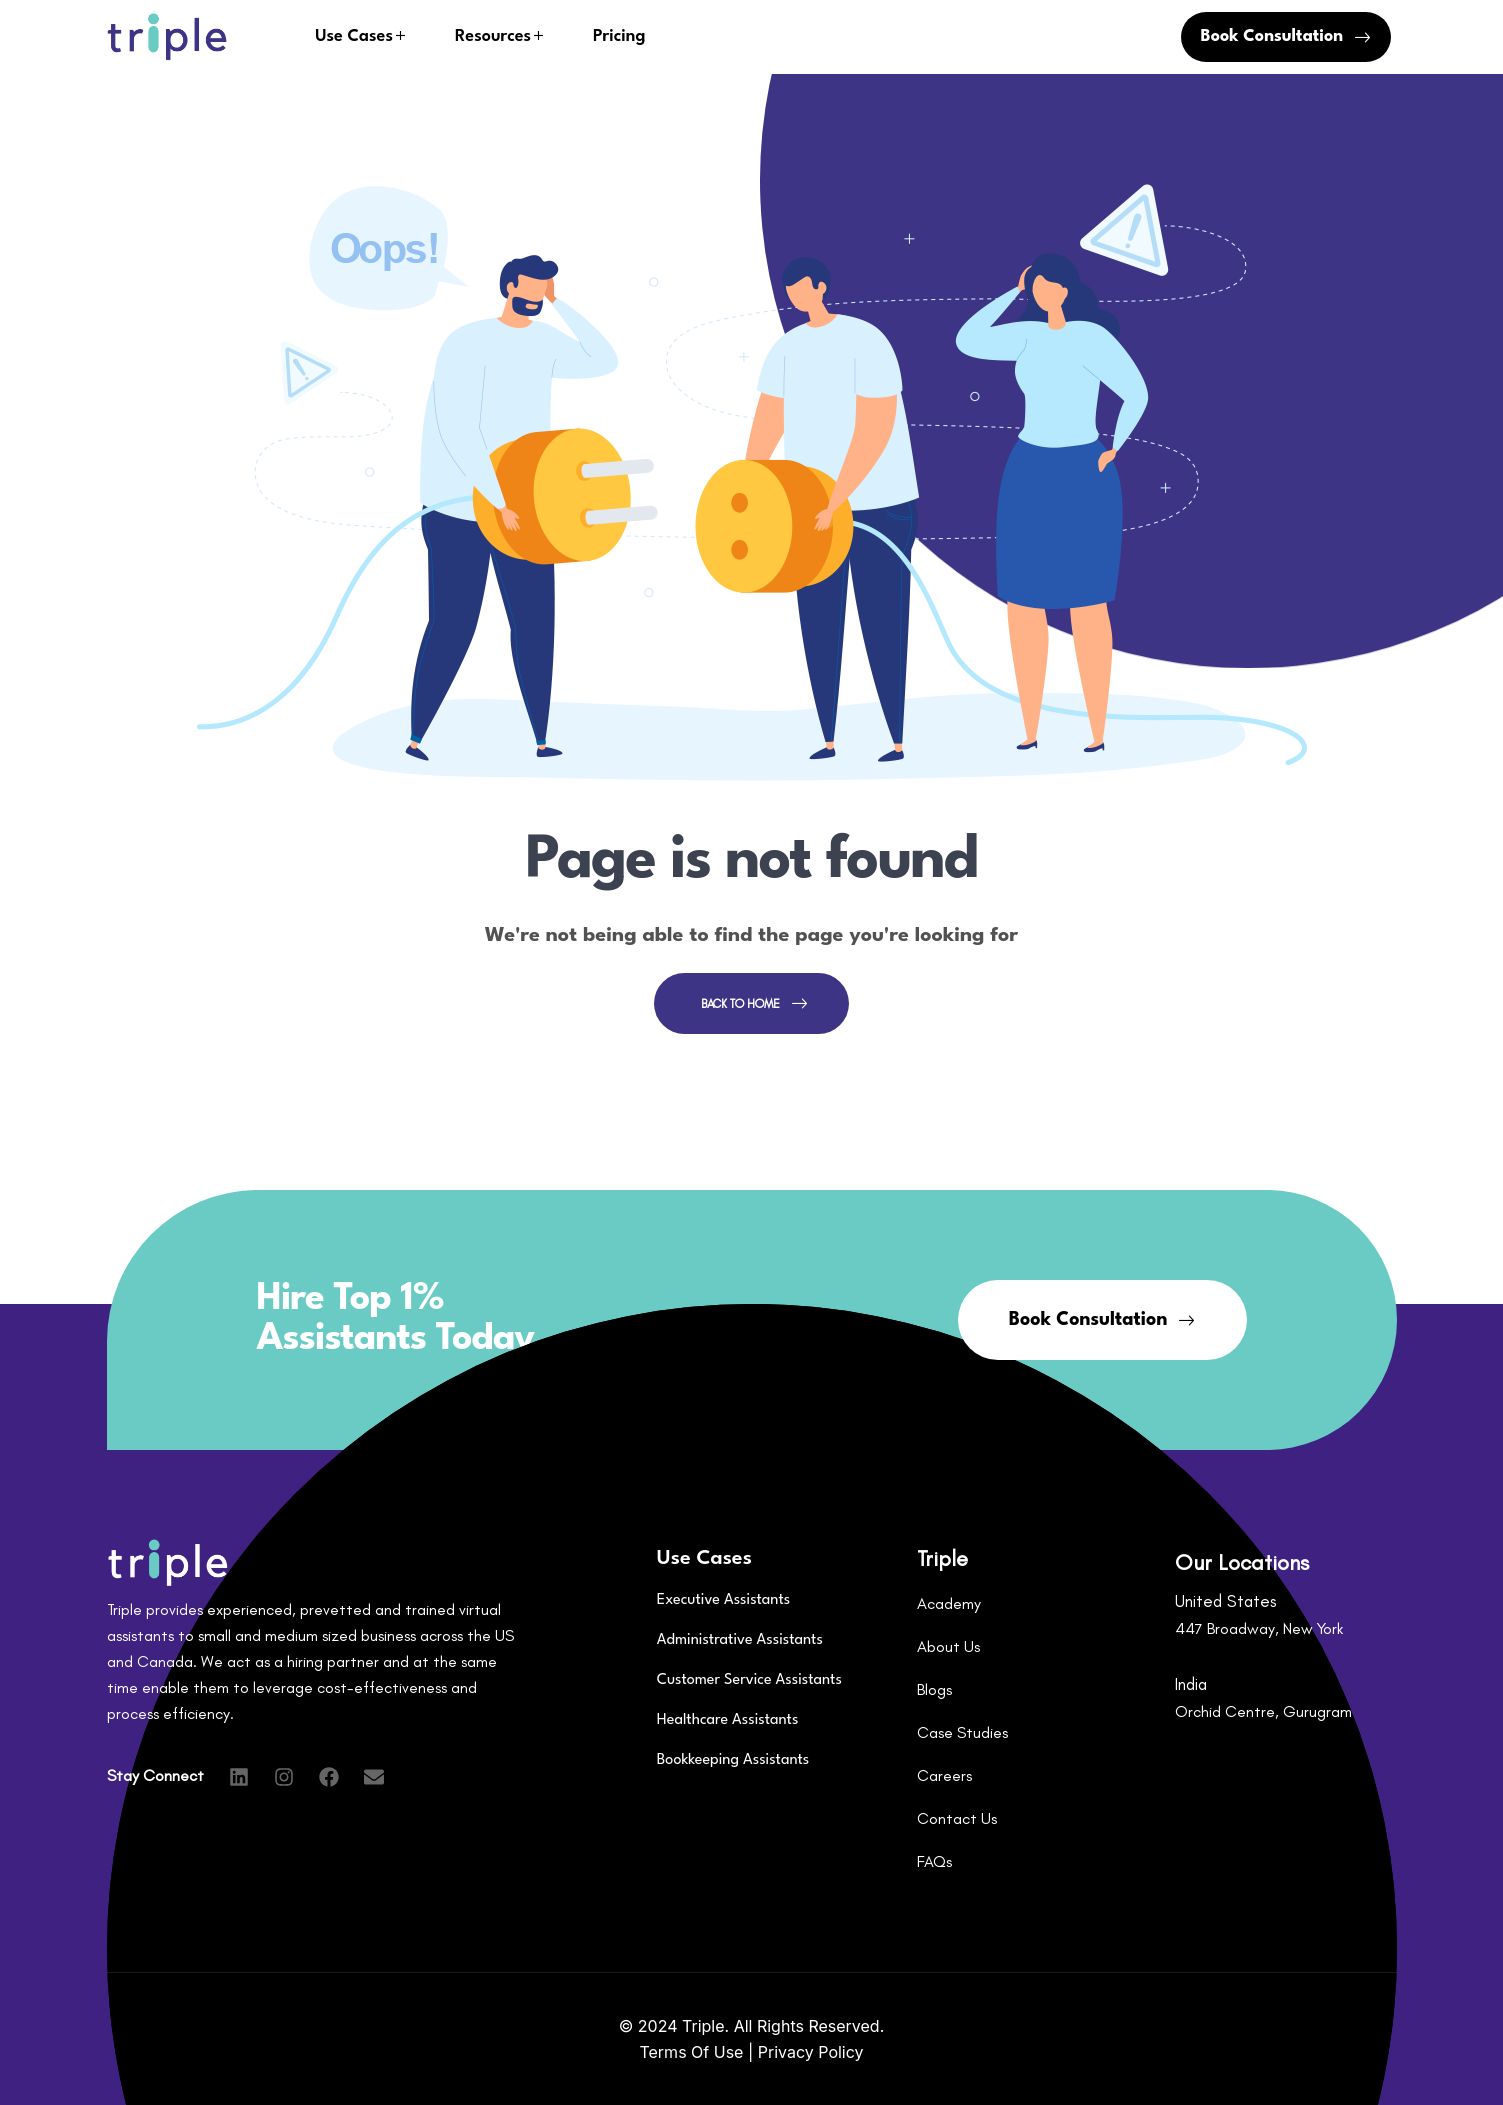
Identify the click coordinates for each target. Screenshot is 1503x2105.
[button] (1286, 37)
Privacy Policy (811, 2052)
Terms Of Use (693, 2052)
